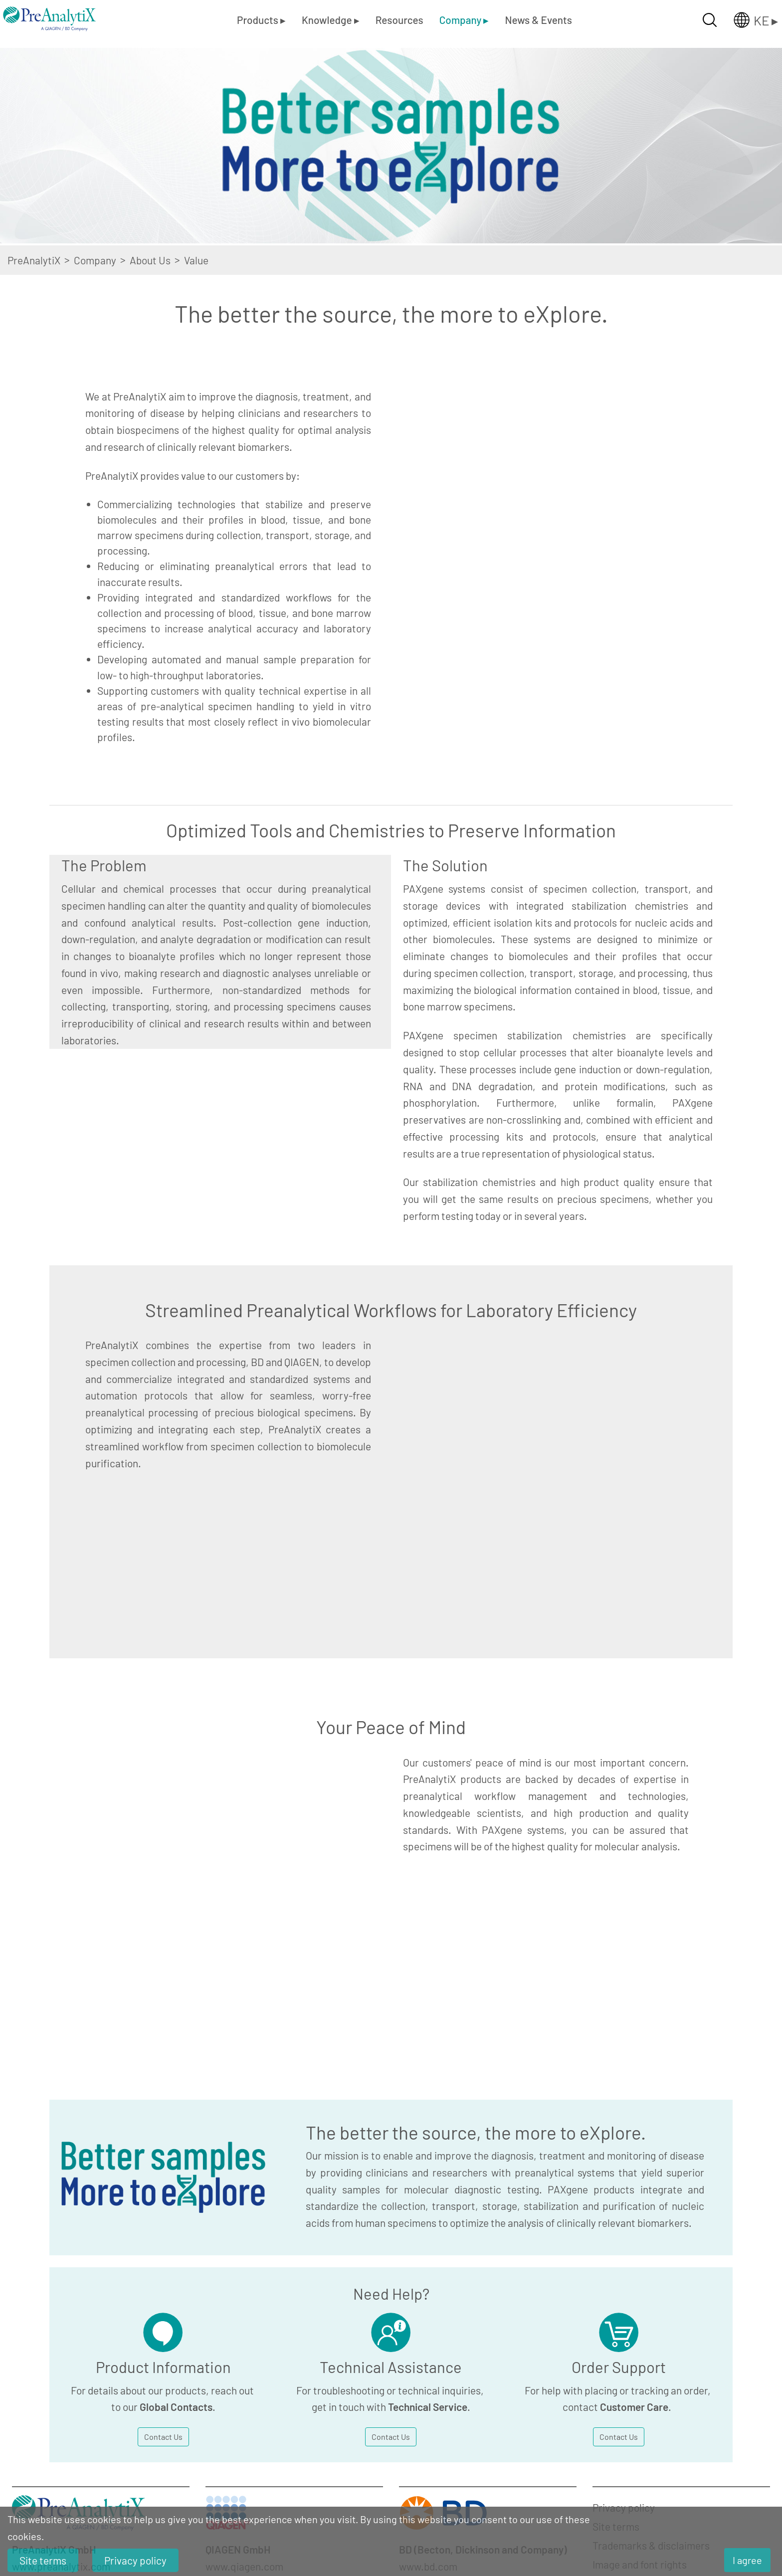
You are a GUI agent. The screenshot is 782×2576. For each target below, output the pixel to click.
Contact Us (163, 2125)
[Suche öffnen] (710, 20)
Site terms (615, 2214)
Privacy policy (623, 2195)
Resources (399, 19)
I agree (747, 2560)
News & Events (538, 19)
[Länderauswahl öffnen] (748, 20)
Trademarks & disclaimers (651, 2233)
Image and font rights (639, 2252)
